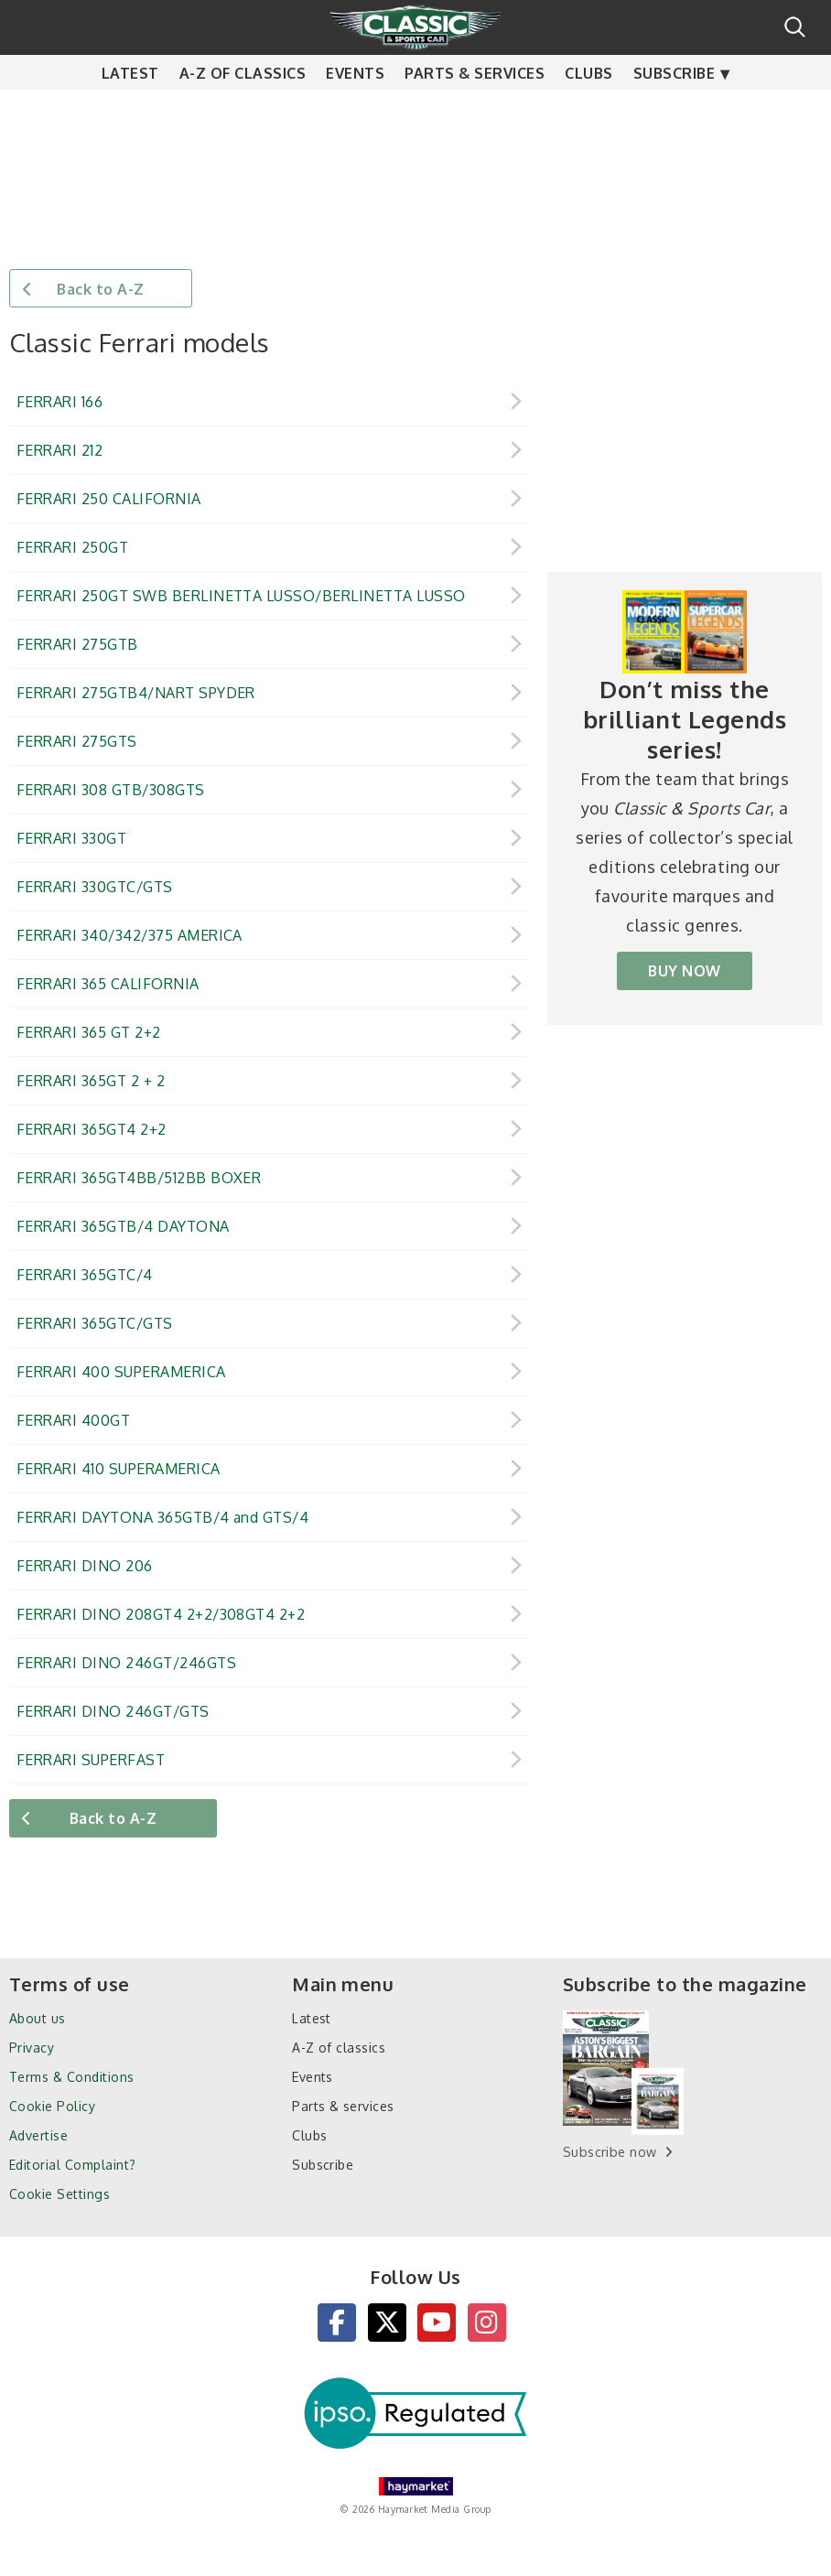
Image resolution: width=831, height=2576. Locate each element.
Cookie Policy (52, 2106)
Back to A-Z (100, 289)
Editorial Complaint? (72, 2164)
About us (37, 2018)
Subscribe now (610, 2152)
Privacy (31, 2047)
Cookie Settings (59, 2194)
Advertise (38, 2135)
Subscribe (674, 110)
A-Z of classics (242, 110)
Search (794, 27)
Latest (130, 110)
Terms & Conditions (72, 2077)
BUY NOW (684, 971)
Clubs (588, 110)
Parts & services (475, 110)
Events (355, 110)
